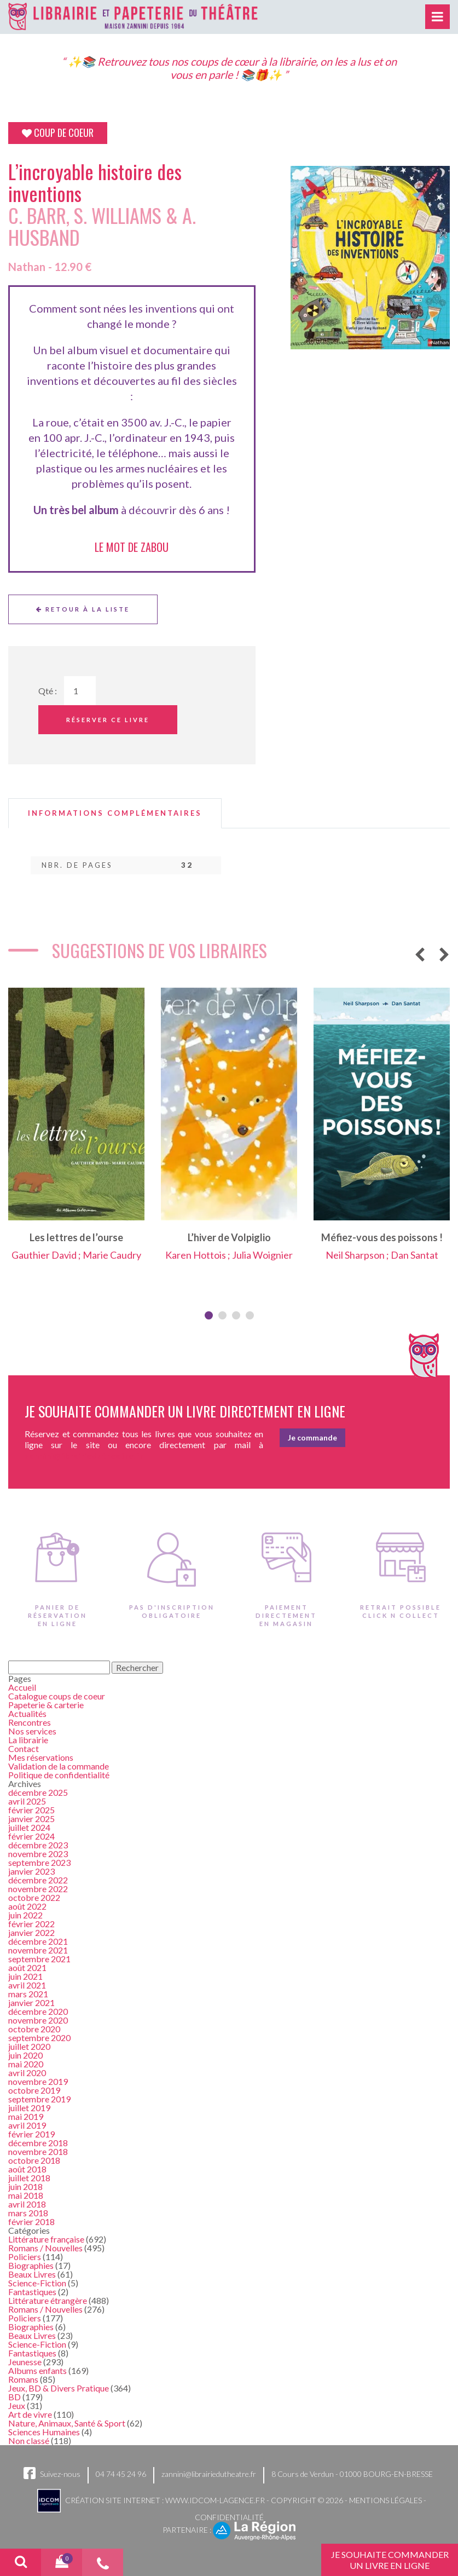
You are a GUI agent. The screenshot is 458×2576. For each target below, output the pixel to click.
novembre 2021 (38, 1950)
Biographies (31, 2265)
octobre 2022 (34, 1897)
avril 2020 (27, 2072)
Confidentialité (229, 2517)
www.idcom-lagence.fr (215, 2500)
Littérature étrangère (47, 2300)
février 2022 (31, 1923)
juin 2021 (25, 1976)
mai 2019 (25, 2116)
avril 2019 (27, 2125)
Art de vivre (30, 2414)
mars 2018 (28, 2213)
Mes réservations (40, 1757)
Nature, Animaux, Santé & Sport (66, 2423)
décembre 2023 (38, 1845)
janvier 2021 (31, 2002)
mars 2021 (28, 1994)
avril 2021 (27, 1985)
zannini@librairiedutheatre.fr (208, 2474)
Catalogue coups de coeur (56, 1696)
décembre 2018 (38, 2142)
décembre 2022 (38, 1880)
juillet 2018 (29, 2177)
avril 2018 (27, 2204)
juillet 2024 (29, 1827)
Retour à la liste (83, 609)
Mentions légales (385, 2500)
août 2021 (27, 1967)
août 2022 (27, 1906)
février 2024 (31, 1836)
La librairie (28, 1739)
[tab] (115, 813)
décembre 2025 (38, 1792)
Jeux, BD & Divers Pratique (58, 2388)
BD (14, 2396)
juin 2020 (25, 2055)
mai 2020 (25, 2064)
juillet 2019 (29, 2107)
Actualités (27, 1713)
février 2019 (31, 2134)
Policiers (24, 2256)
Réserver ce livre (107, 719)
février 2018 (31, 2221)
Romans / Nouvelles (45, 2248)
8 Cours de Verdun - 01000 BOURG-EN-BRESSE (352, 2474)
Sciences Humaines (44, 2432)
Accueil (22, 1687)
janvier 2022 (31, 1932)
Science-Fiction (37, 2283)
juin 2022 (25, 1915)
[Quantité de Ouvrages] (80, 690)
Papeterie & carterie (46, 1704)
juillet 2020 (29, 2046)
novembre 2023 (38, 1853)
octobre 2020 (34, 2029)
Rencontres (29, 1722)
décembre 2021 (38, 1941)
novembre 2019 (38, 2081)
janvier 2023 (31, 1871)
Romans (23, 2379)
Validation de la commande (58, 1766)
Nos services (32, 1731)
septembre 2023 (39, 1862)
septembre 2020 (39, 2037)
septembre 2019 (39, 2099)
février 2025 (31, 1810)
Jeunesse (25, 2361)
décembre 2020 (38, 2011)
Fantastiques (32, 2291)
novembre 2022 (38, 1888)
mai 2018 (25, 2195)
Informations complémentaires (115, 813)
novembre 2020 (38, 2020)
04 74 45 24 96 (121, 2474)
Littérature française (46, 2239)
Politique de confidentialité (58, 1775)
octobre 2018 (34, 2160)
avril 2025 (27, 1801)
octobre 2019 (34, 2090)
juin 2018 (25, 2186)
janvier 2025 (31, 1818)
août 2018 (27, 2169)
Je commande (312, 1437)
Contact (23, 1748)
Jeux (16, 2405)
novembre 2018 (38, 2151)
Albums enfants (37, 2370)
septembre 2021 (39, 1958)
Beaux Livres (32, 2274)
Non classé (28, 2440)
